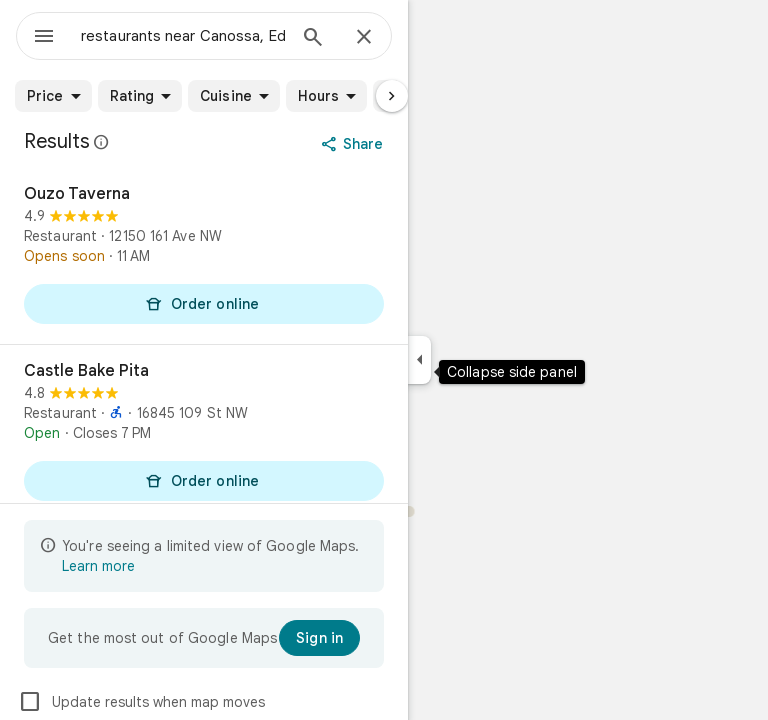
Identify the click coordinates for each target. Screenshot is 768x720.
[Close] (364, 38)
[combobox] (183, 36)
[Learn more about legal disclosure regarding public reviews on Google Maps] (102, 142)
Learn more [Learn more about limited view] (98, 566)
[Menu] (44, 38)
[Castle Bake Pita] (204, 433)
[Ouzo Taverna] (204, 256)
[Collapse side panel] (419, 360)
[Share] (354, 144)
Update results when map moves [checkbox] (141, 702)
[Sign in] (319, 638)
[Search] (313, 39)
